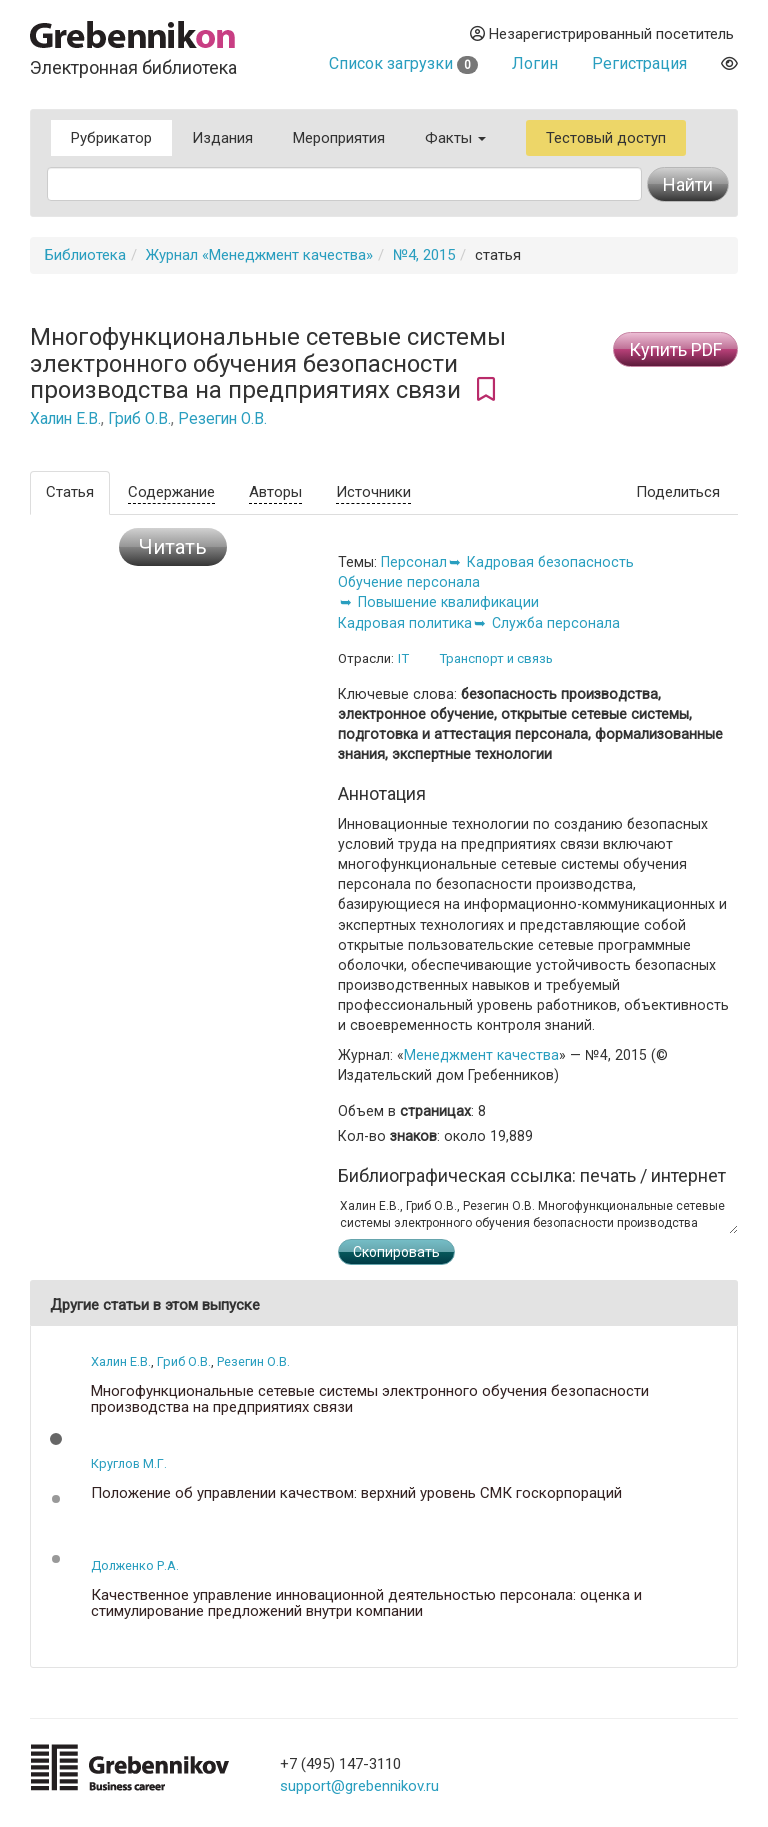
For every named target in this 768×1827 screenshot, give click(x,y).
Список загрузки (403, 63)
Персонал (414, 562)
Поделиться (678, 492)
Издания (222, 138)
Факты (455, 138)
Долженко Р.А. (135, 1565)
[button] (56, 1439)
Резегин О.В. (222, 419)
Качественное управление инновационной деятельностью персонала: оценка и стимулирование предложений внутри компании (366, 1603)
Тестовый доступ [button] (606, 138)
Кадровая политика (405, 623)
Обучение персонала (409, 582)
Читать (173, 547)
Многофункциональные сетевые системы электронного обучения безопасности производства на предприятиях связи (370, 1399)
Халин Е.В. (65, 419)
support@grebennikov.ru (359, 1786)
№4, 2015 (424, 255)
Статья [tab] (70, 492)
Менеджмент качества (481, 1055)
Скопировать (396, 1252)
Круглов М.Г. (129, 1463)
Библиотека (85, 255)
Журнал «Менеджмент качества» (259, 255)
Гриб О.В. (139, 419)
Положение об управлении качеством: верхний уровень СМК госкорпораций (356, 1493)
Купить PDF (675, 349)
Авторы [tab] (275, 492)
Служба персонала (556, 623)
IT (403, 658)
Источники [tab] (373, 492)
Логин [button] (535, 63)
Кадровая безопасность (550, 562)
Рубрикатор (111, 138)
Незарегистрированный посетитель (602, 34)
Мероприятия (339, 138)
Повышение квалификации (448, 602)
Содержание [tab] (171, 492)
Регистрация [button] (639, 63)
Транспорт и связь (496, 658)
